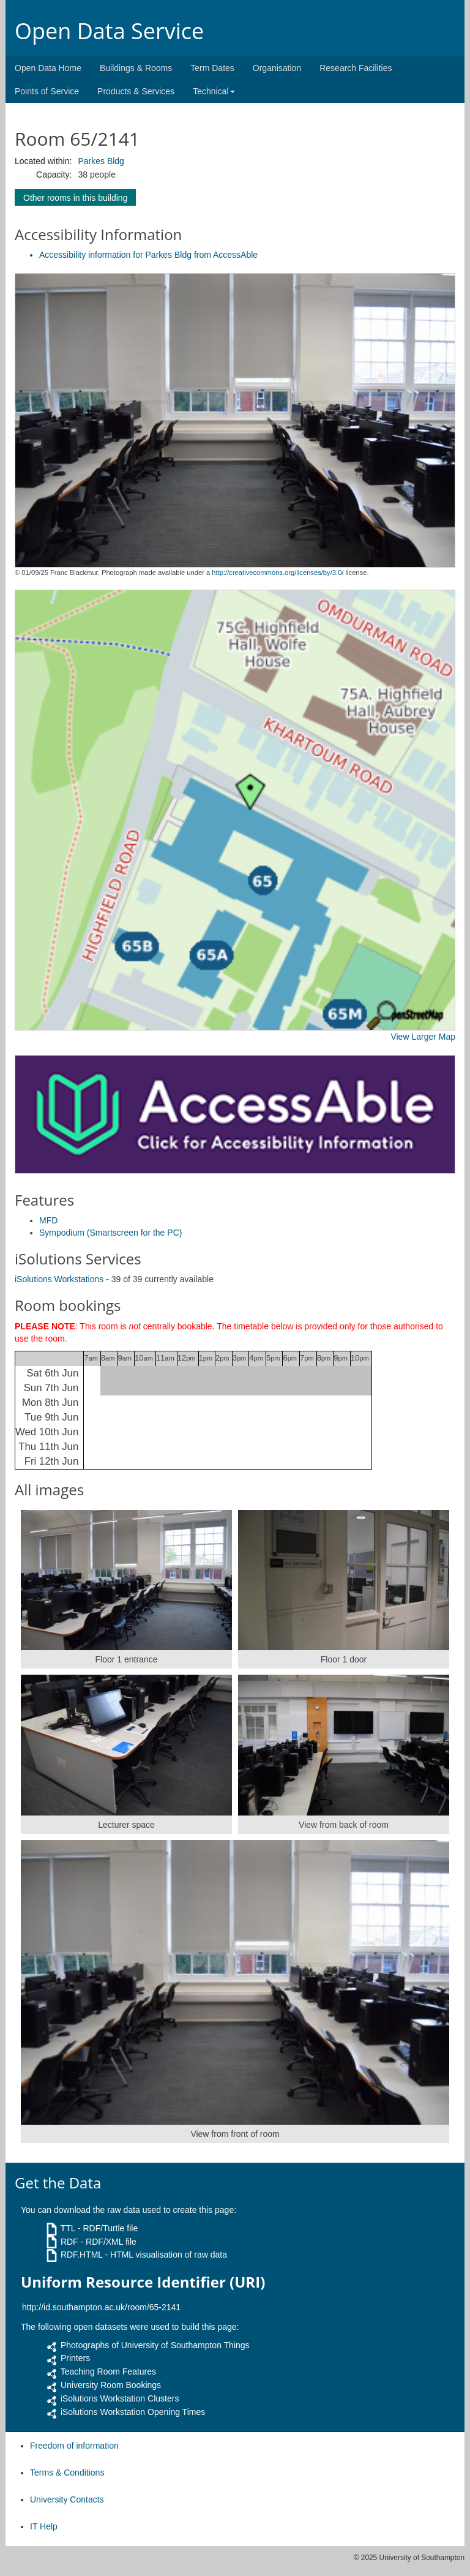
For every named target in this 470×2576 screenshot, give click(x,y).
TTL (68, 2228)
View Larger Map (422, 1037)
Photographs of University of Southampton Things (155, 2345)
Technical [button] (213, 91)
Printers (75, 2358)
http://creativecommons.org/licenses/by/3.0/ (277, 572)
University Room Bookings (111, 2385)
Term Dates (212, 68)
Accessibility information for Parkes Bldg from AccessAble (148, 255)
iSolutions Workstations (59, 1279)
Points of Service (47, 91)
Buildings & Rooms (136, 68)
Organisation (277, 68)
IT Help (44, 2526)
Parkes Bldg (101, 161)
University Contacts (67, 2499)
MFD (48, 1220)
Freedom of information (74, 2445)
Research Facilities (355, 68)
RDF (69, 2242)
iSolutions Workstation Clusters (120, 2398)
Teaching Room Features (108, 2371)
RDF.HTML (82, 2254)
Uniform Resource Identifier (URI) (143, 2282)
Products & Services (135, 91)
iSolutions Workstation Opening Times (133, 2412)
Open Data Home (48, 68)
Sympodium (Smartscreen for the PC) (110, 1232)
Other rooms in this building (75, 198)
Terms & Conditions (67, 2472)
